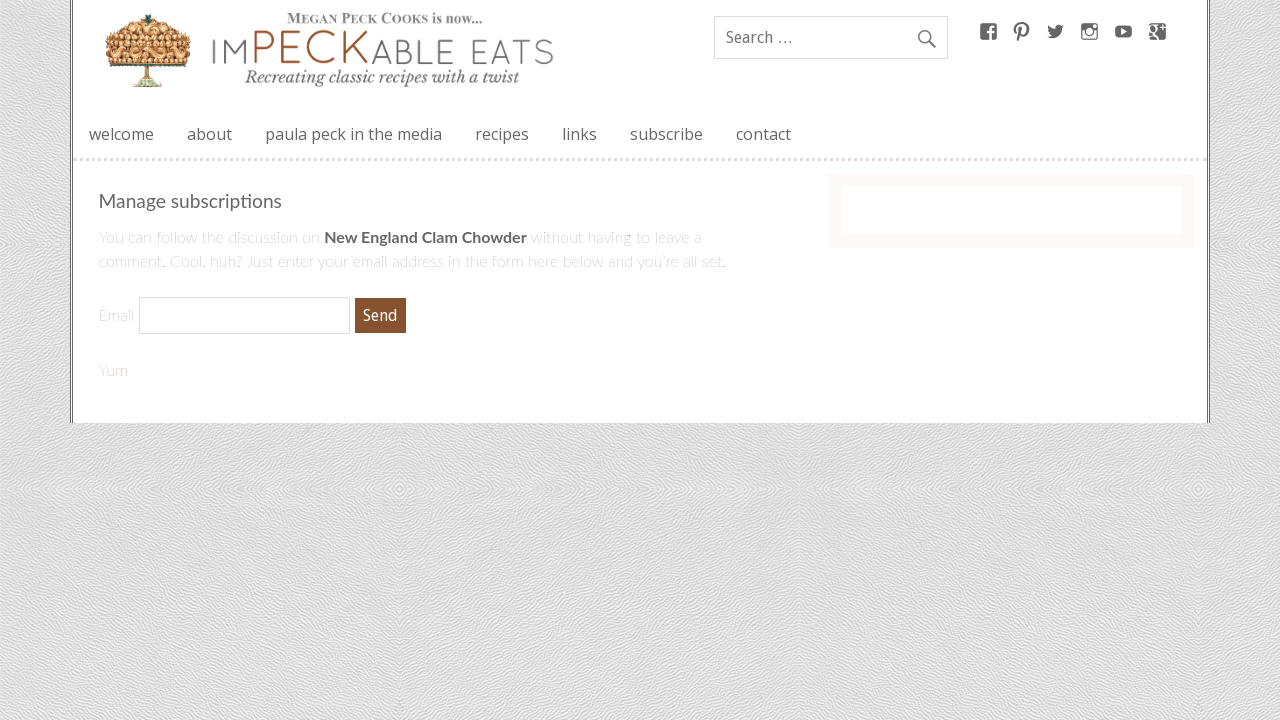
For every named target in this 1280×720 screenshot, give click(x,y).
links (579, 134)
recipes (502, 134)
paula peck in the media (353, 134)
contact (763, 134)
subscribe (666, 134)
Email (117, 314)
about (209, 134)
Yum (113, 369)
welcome (121, 134)
